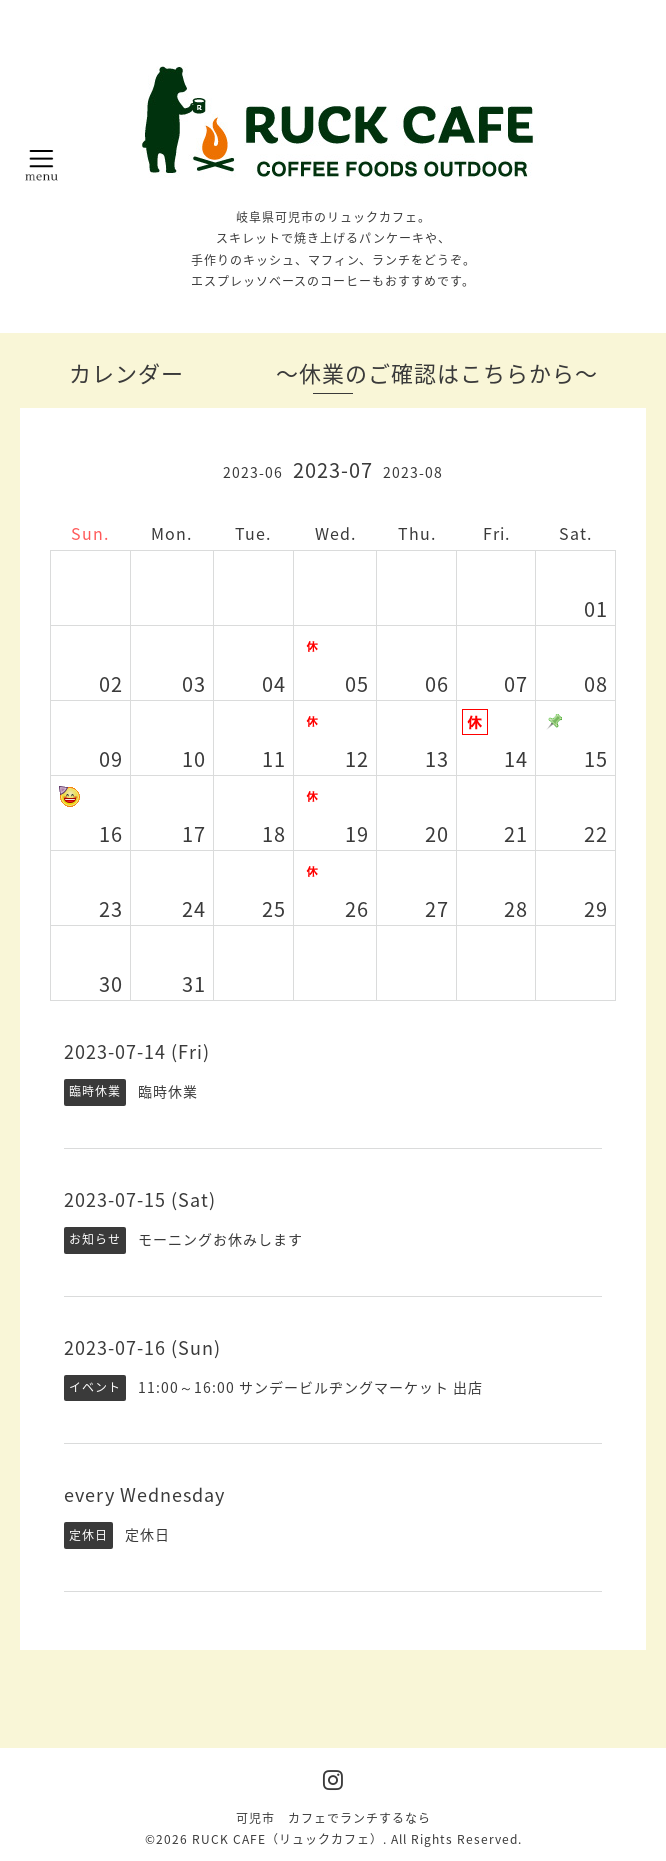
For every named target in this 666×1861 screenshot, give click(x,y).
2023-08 (413, 472)
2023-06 (253, 472)
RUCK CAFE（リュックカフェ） (287, 1839)
